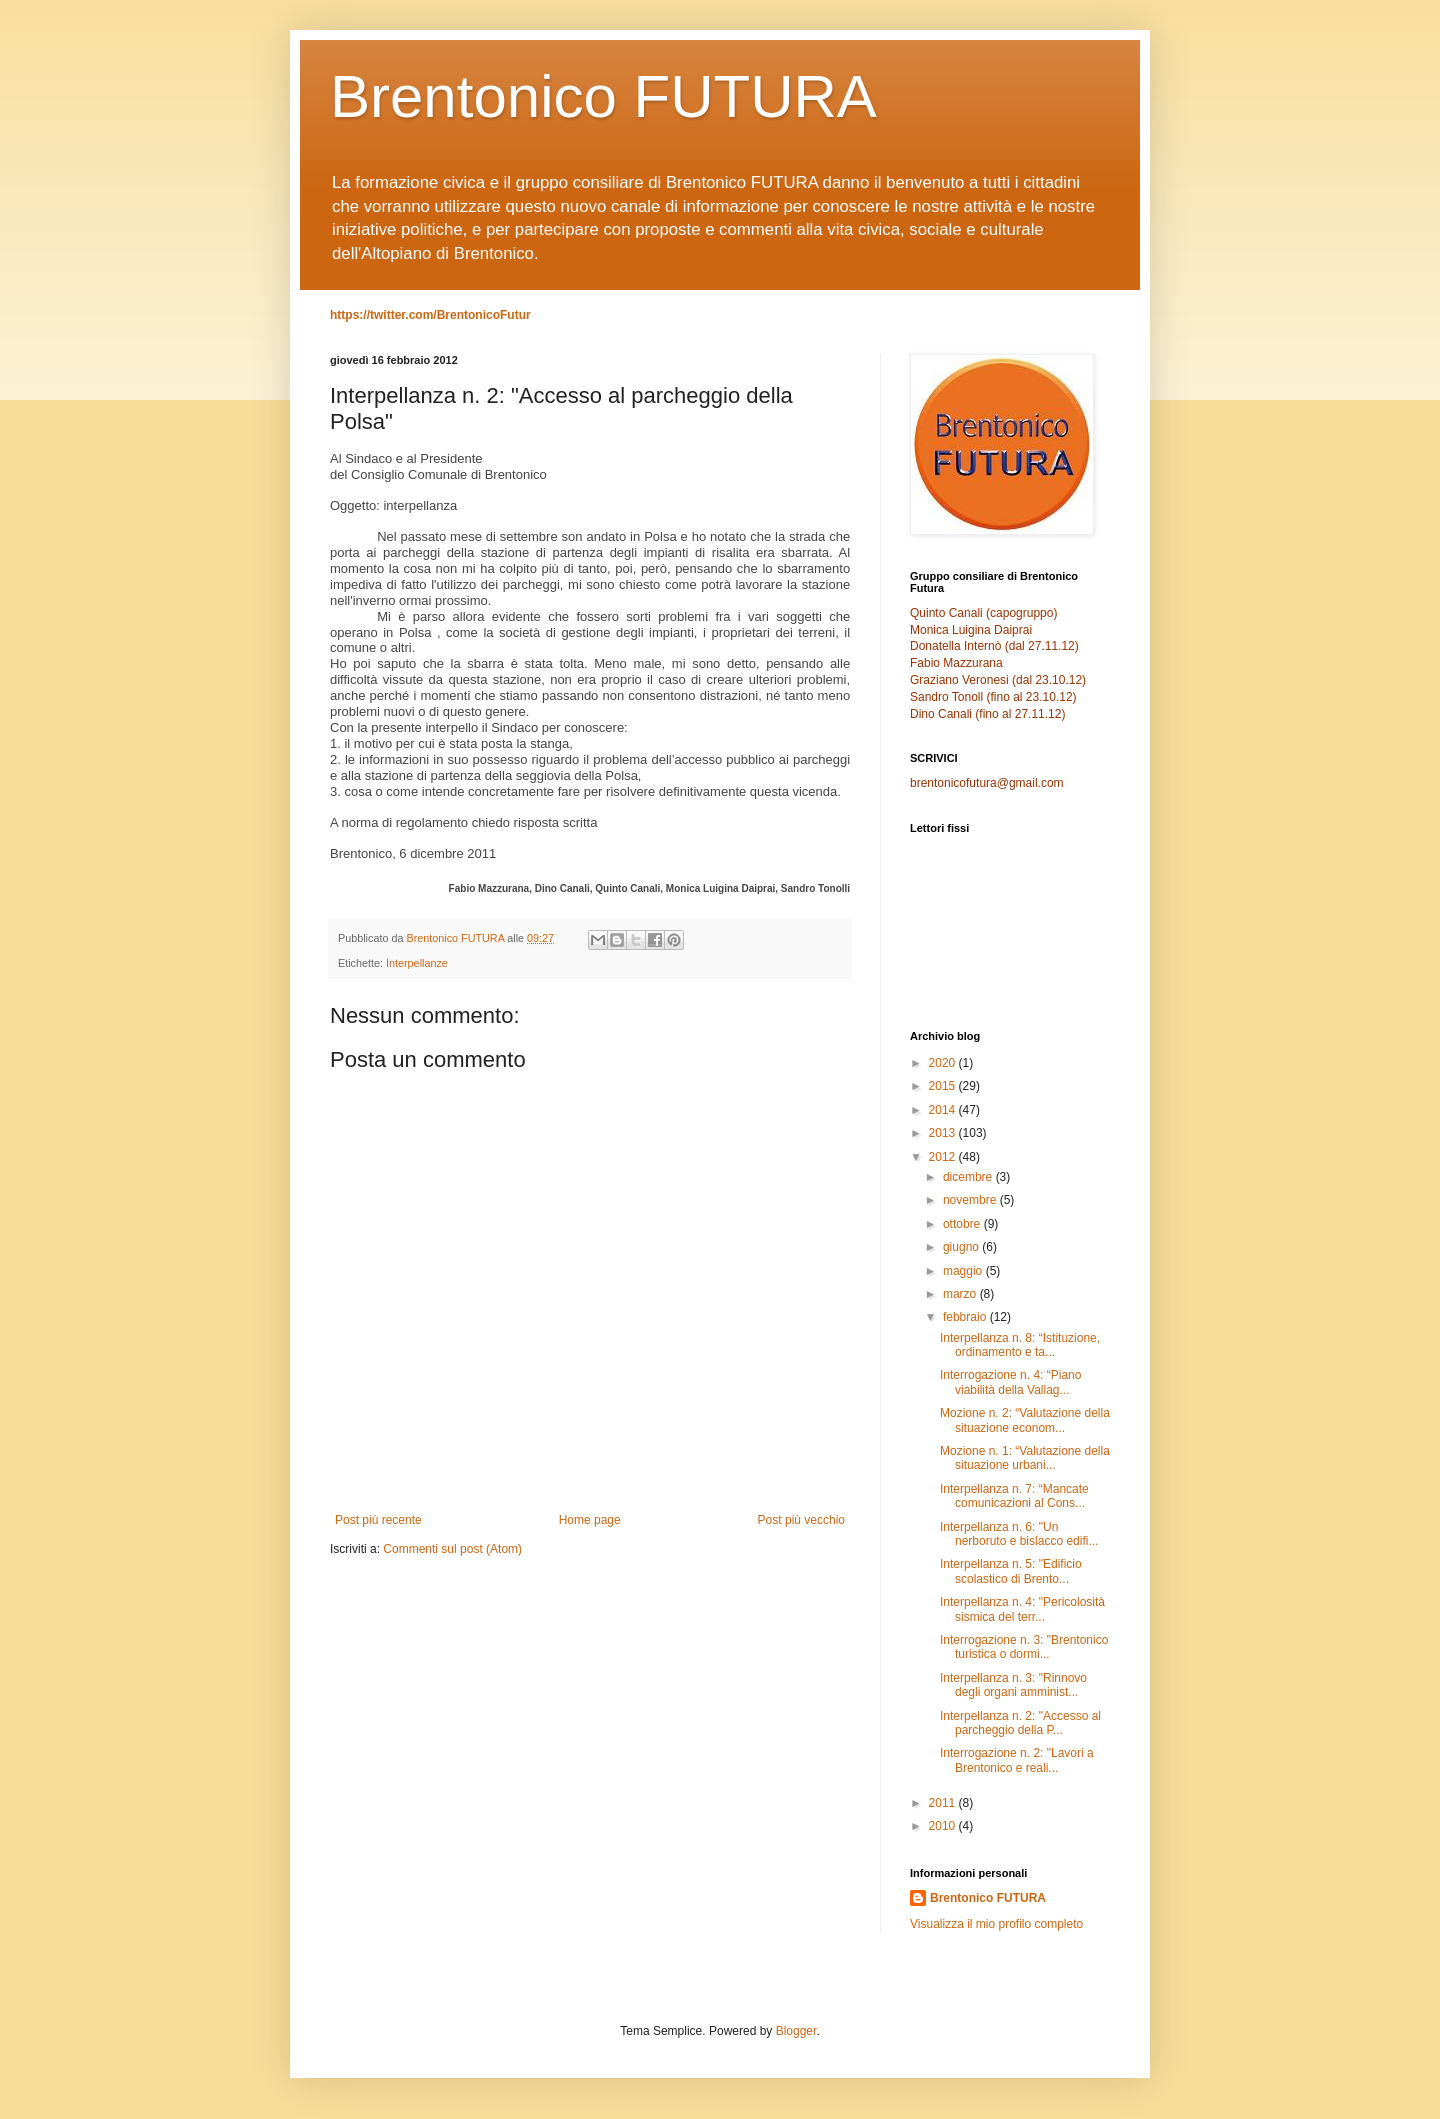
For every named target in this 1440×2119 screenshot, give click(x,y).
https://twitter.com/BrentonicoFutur (430, 315)
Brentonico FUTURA (603, 96)
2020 (944, 1063)
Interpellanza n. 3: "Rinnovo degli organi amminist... (1013, 1685)
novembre (971, 1200)
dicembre (969, 1177)
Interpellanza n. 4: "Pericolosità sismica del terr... (1022, 1609)
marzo (961, 1294)
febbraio (966, 1317)
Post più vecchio (801, 1520)
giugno (962, 1247)
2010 (944, 1826)
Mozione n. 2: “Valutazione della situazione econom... (1025, 1420)
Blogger (796, 2031)
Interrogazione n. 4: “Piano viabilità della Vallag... (1010, 1382)
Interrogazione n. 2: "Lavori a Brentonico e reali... (1017, 1760)
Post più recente (378, 1520)
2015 (944, 1086)
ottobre (963, 1224)
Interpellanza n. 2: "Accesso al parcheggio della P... (1020, 1723)
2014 (944, 1110)
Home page (590, 1520)
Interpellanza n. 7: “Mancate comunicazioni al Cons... (1014, 1496)
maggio (964, 1271)
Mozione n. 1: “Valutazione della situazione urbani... (1025, 1458)
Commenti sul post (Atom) (452, 1549)
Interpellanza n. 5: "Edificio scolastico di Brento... (1011, 1571)
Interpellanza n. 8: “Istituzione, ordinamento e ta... (1020, 1345)
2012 (944, 1157)
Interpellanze (417, 963)
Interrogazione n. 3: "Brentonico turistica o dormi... (1024, 1647)
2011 (944, 1803)
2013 (944, 1133)
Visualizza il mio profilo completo (996, 1924)
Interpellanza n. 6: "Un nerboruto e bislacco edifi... (1019, 1534)
